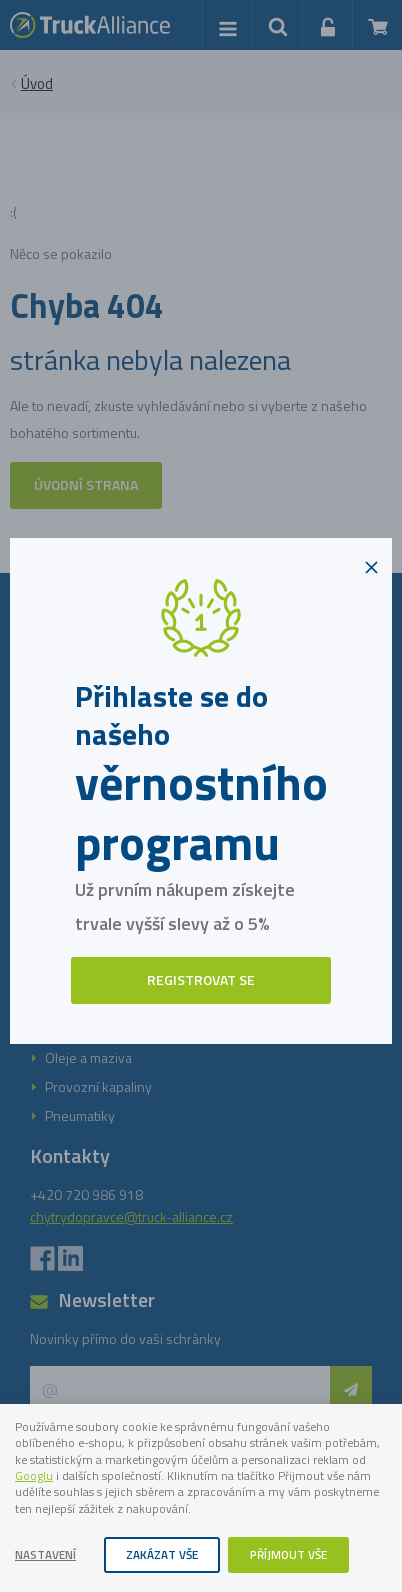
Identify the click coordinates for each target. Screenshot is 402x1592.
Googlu (34, 1476)
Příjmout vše (288, 1555)
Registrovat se (201, 979)
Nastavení (45, 1555)
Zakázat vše (162, 1555)
